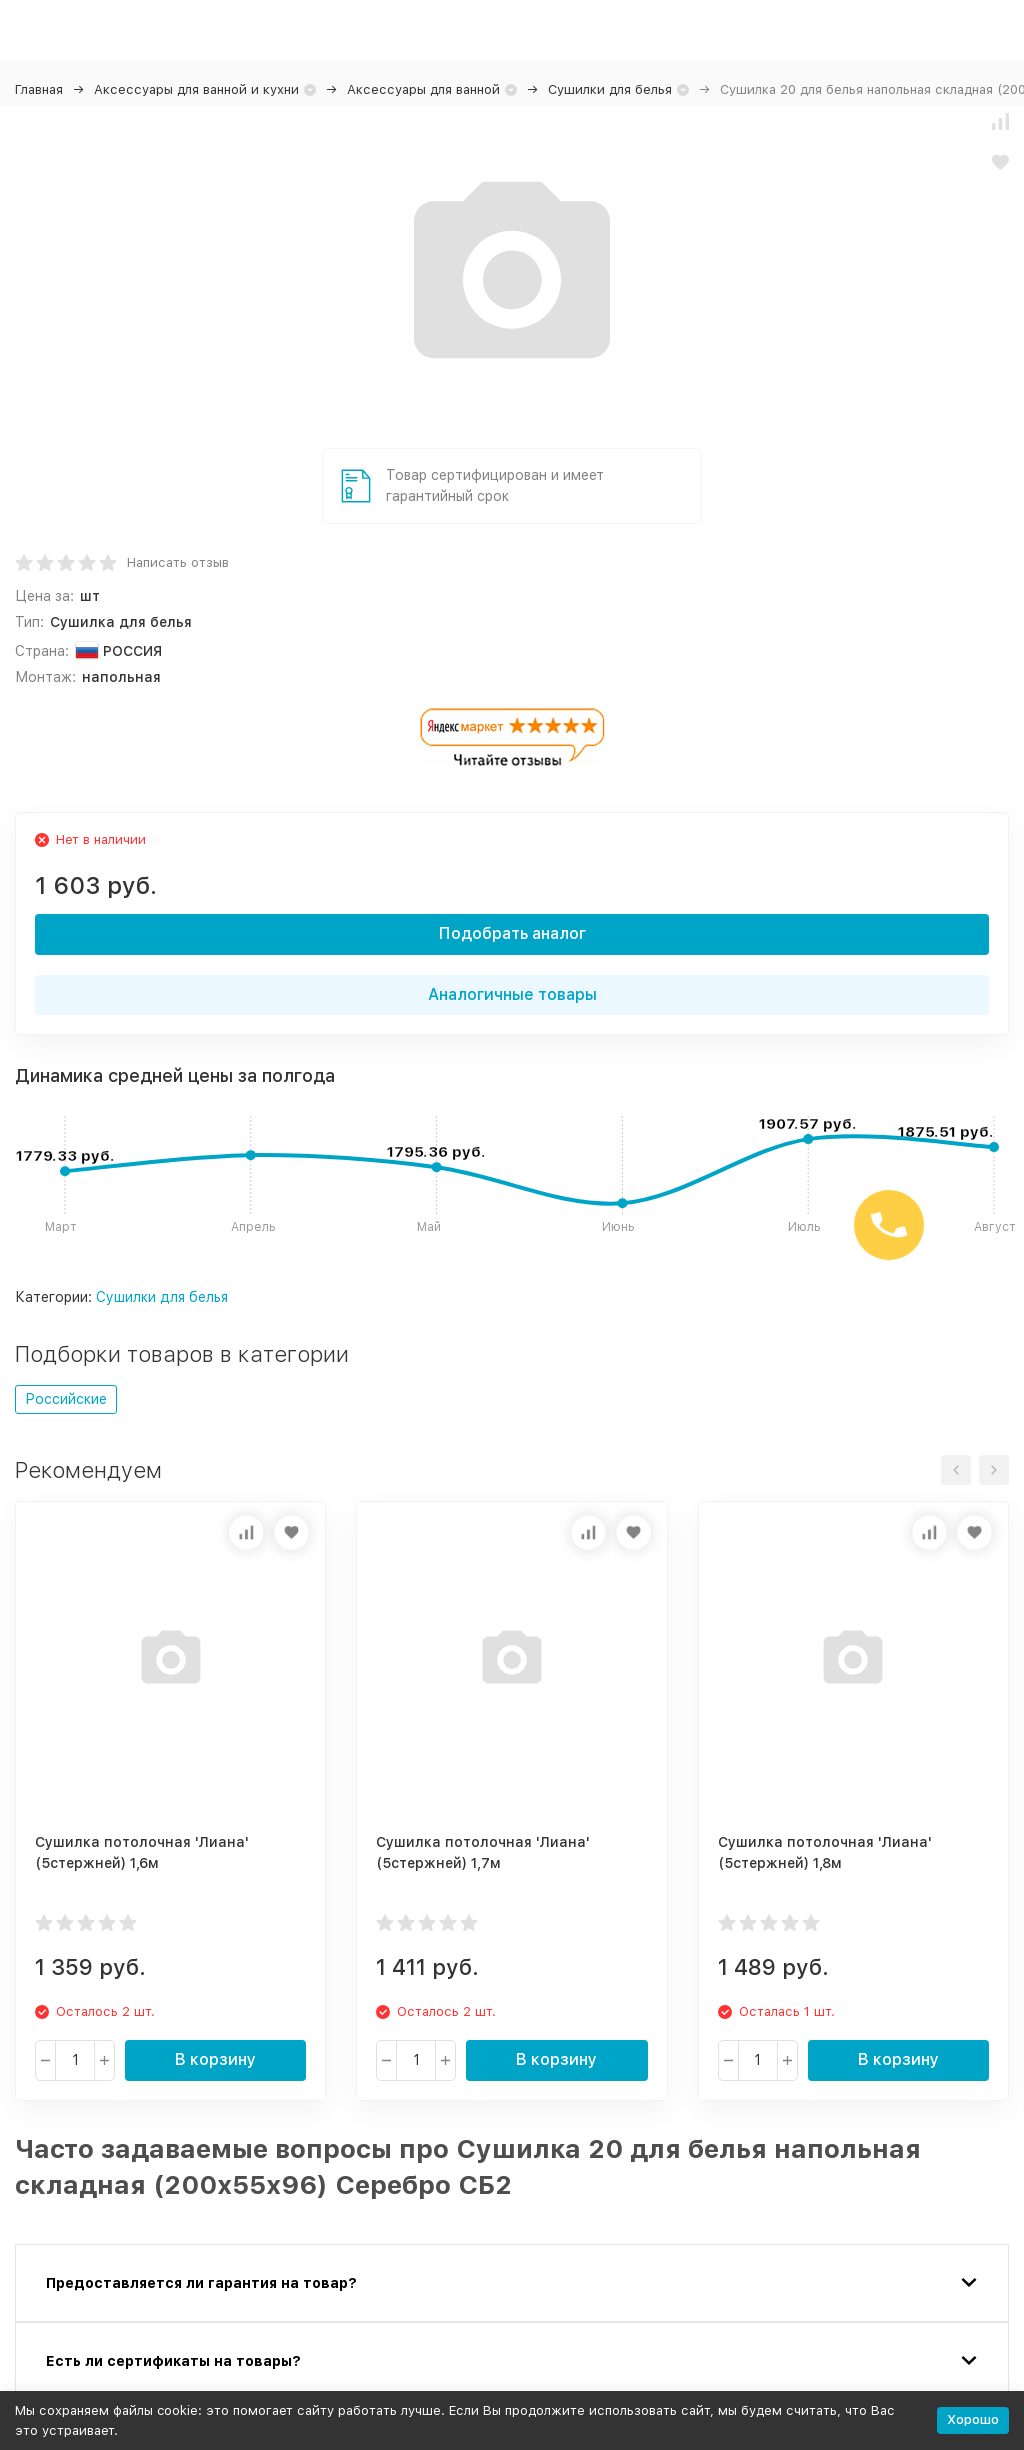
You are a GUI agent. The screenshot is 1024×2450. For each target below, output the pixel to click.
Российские (66, 1399)
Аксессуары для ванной (423, 89)
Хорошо (973, 2419)
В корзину (215, 2059)
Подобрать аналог (512, 933)
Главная (39, 89)
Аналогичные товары (512, 994)
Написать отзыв (178, 562)
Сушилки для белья (610, 89)
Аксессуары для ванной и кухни (196, 89)
